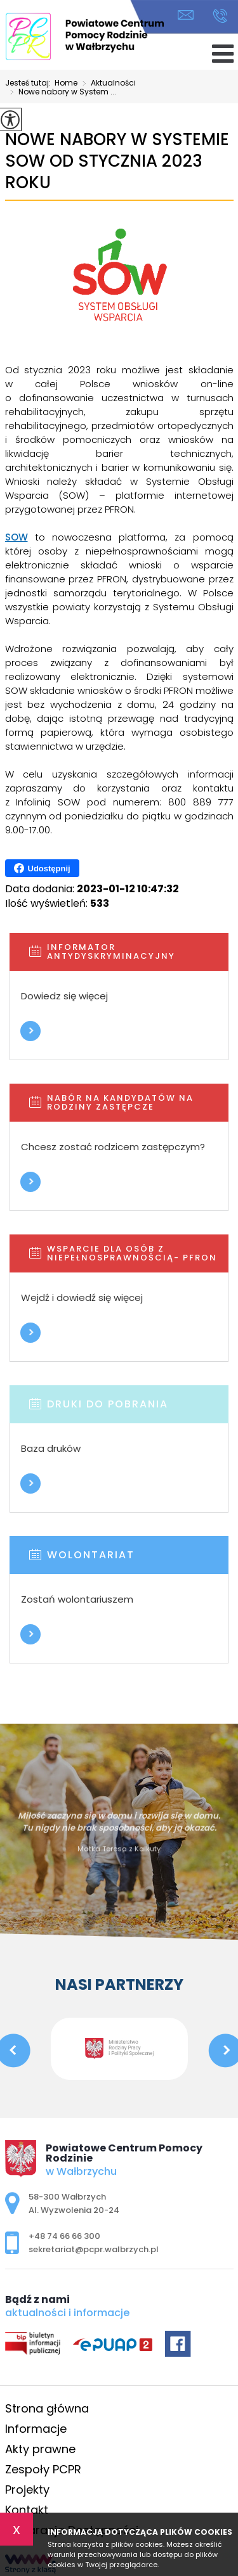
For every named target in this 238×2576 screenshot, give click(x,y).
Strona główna (47, 2408)
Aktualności (106, 83)
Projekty (27, 2489)
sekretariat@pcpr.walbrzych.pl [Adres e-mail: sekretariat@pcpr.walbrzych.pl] (94, 2249)
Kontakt (26, 2510)
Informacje (36, 2429)
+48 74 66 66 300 (220, 15)
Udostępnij (42, 868)
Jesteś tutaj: (30, 83)
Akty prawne (40, 2449)
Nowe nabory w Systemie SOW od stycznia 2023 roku (117, 161)
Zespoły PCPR (43, 2469)
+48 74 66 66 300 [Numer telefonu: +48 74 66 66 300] (64, 2236)
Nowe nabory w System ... (60, 92)
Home (66, 83)
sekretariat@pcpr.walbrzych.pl (186, 15)
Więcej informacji (30, 1031)
